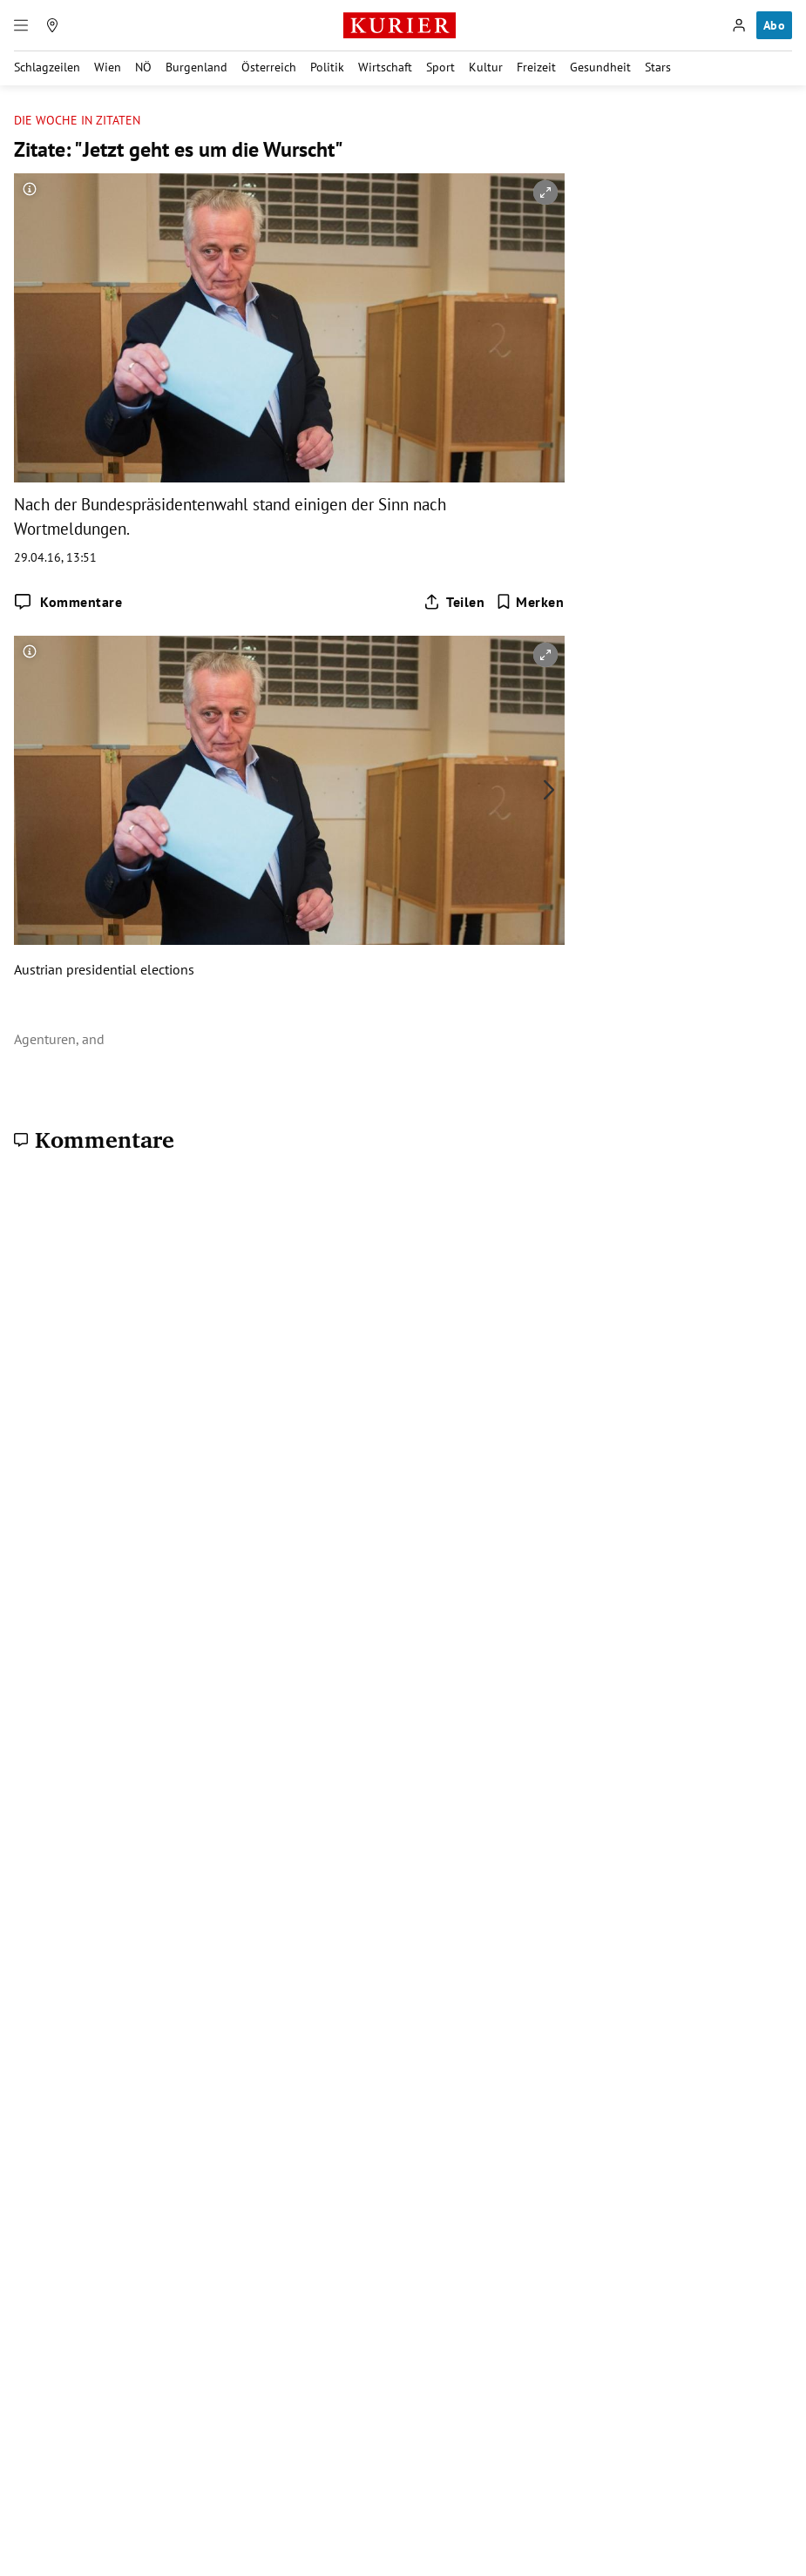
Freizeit (536, 67)
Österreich (268, 67)
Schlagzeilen (47, 67)
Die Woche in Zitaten (77, 120)
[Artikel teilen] (454, 601)
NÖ (143, 67)
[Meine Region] (52, 25)
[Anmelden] (739, 25)
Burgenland (196, 67)
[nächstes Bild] (549, 790)
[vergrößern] (545, 192)
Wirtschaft (385, 67)
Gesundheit (600, 67)
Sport (440, 67)
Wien (107, 67)
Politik (327, 67)
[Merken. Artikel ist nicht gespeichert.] (530, 601)
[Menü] (21, 25)
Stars (658, 67)
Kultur (486, 67)
